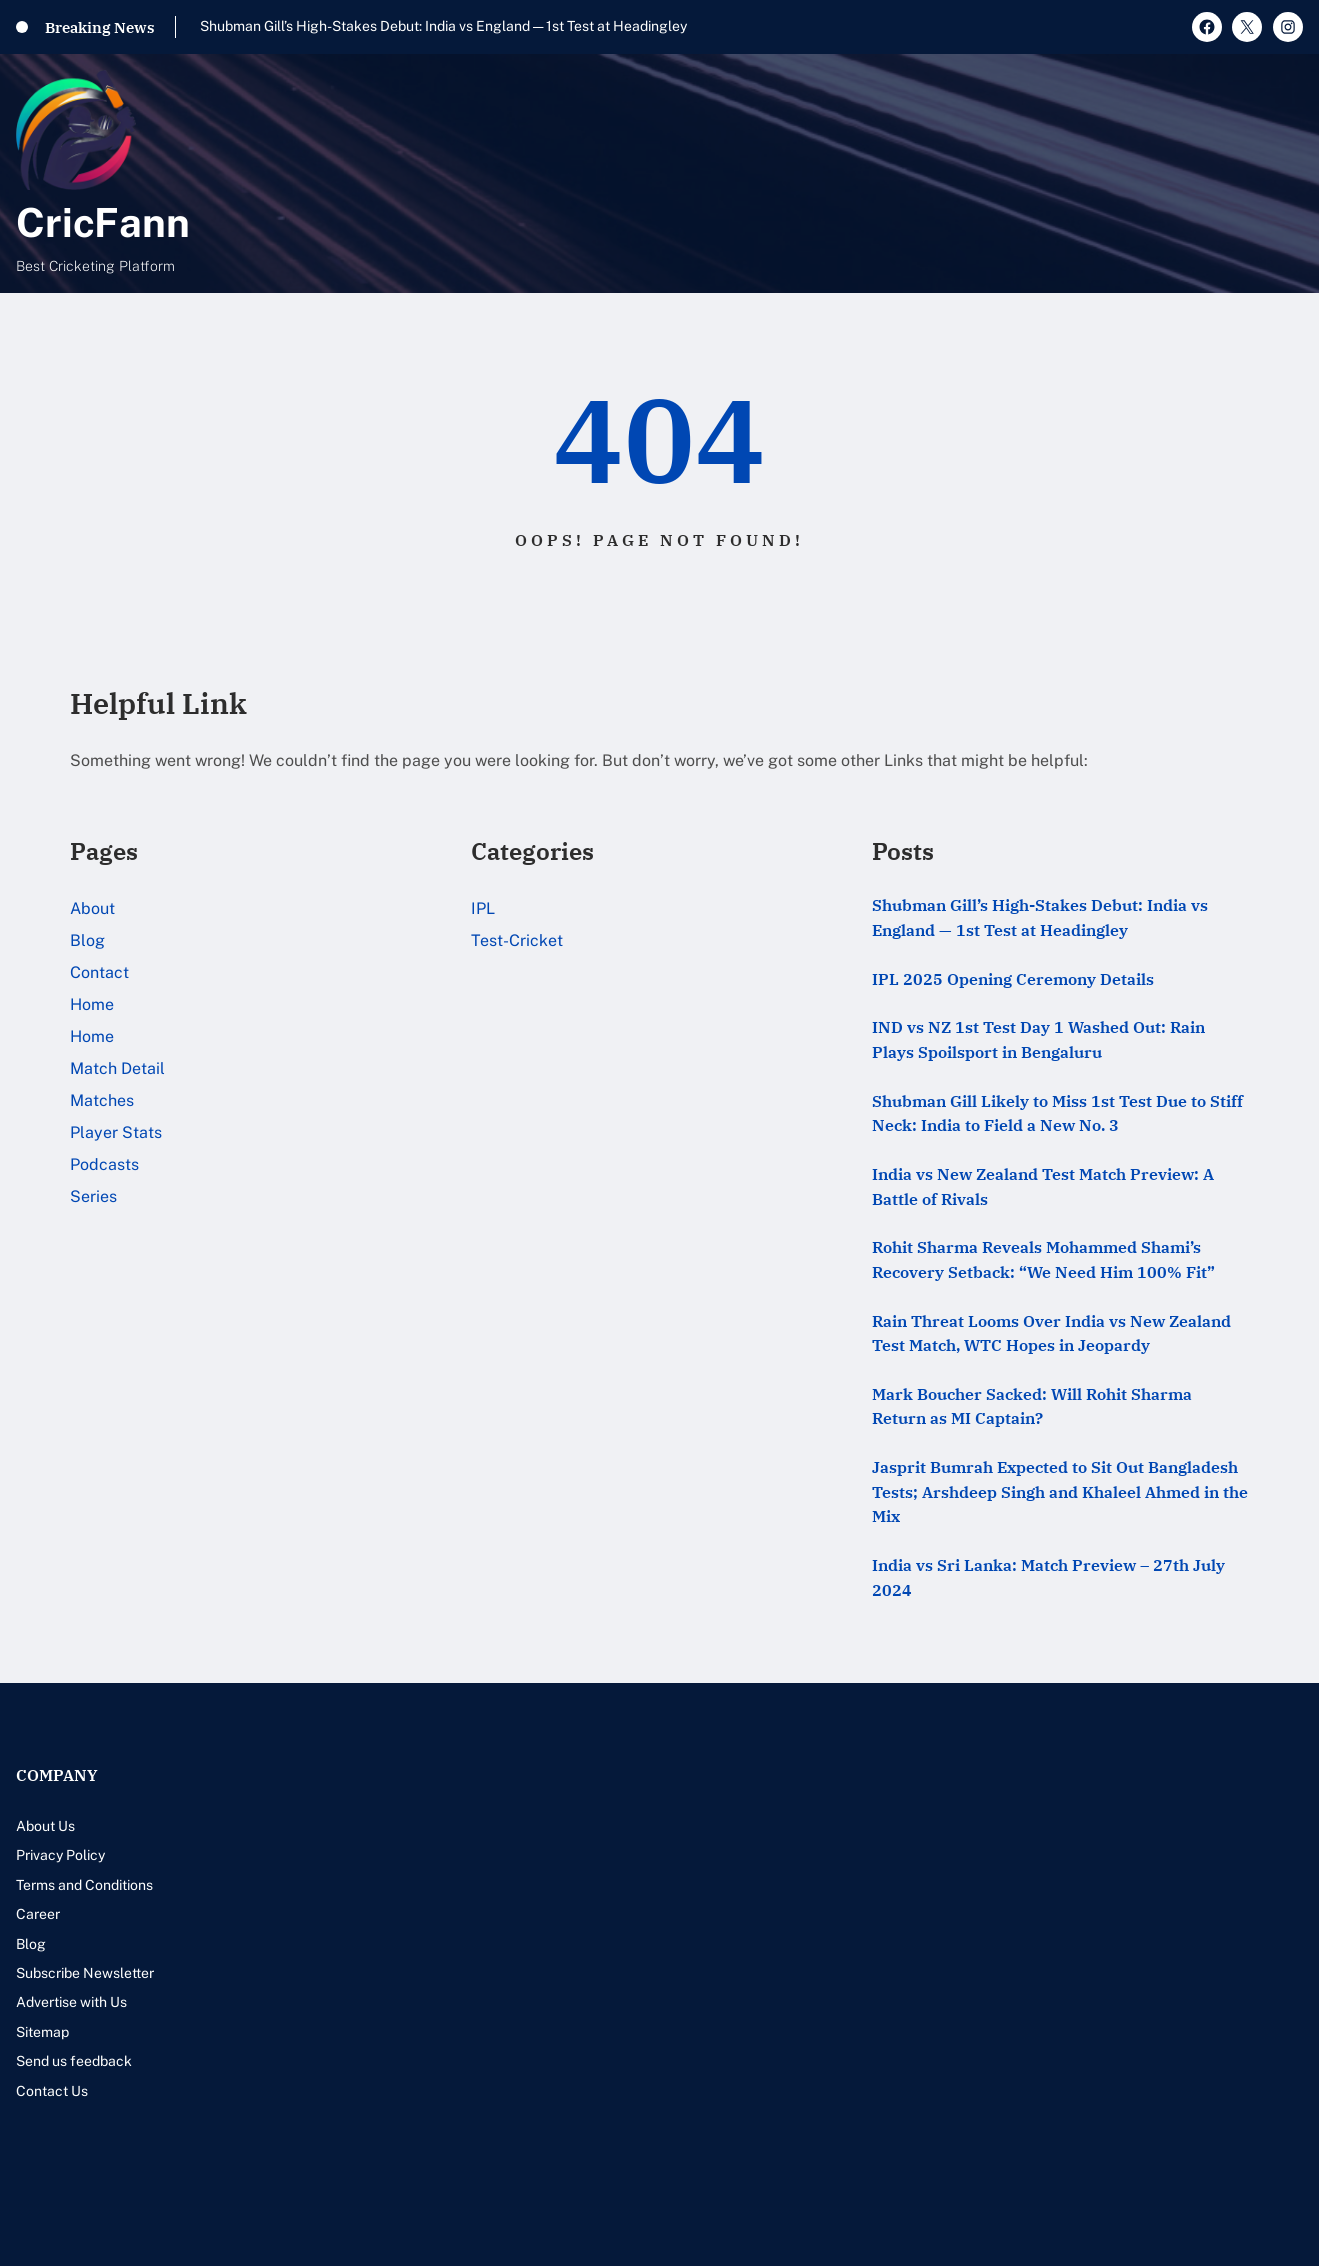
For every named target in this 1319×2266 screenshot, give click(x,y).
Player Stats (116, 1132)
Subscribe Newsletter (85, 1973)
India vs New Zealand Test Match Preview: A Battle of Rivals (1043, 1186)
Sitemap (42, 2032)
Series (93, 1196)
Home (92, 1004)
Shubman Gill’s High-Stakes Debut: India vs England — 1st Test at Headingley (443, 26)
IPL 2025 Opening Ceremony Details (1013, 979)
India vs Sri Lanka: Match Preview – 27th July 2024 (1048, 1577)
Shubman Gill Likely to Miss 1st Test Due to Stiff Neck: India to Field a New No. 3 (1057, 1113)
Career (38, 1914)
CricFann (103, 222)
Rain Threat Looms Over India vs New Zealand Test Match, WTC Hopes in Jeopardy (1051, 1333)
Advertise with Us (71, 2002)
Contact (99, 972)
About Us (45, 1826)
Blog (87, 940)
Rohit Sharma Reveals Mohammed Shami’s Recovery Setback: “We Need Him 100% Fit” (1043, 1259)
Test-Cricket (517, 940)
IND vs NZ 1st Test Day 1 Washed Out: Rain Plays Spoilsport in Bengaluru (1038, 1039)
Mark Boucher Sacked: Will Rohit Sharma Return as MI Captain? (1032, 1406)
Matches (102, 1100)
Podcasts (104, 1164)
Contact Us (52, 2091)
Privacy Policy (60, 1855)
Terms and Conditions (84, 1885)
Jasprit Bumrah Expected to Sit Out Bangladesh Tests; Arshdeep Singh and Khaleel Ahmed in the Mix (1060, 1491)
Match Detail (117, 1068)
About (92, 908)
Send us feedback (74, 2061)
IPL (483, 908)
